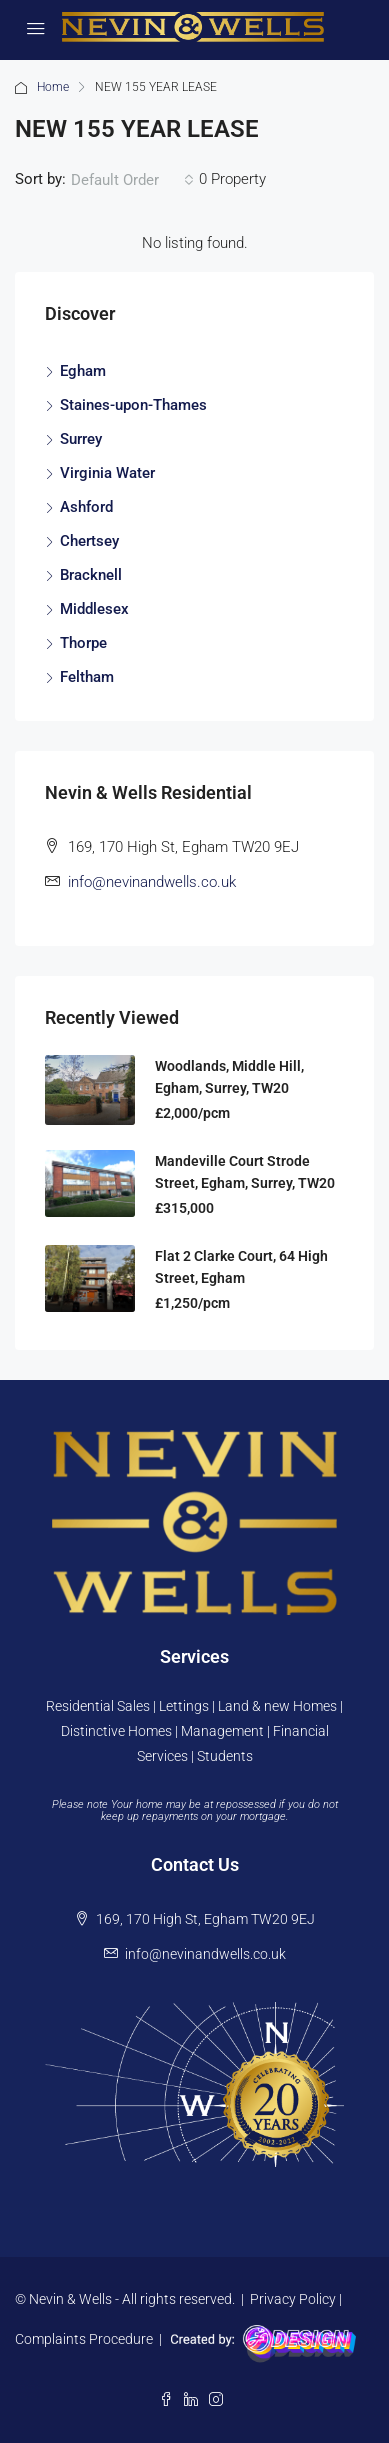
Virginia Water (107, 473)
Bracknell (91, 575)
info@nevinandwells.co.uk (152, 882)
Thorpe (83, 643)
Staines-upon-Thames (133, 405)
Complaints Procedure (84, 2339)
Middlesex (94, 609)
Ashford (86, 507)
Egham (83, 371)
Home (53, 87)
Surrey (81, 439)
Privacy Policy (293, 2299)
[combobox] (132, 180)
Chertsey (89, 541)
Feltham (87, 677)
